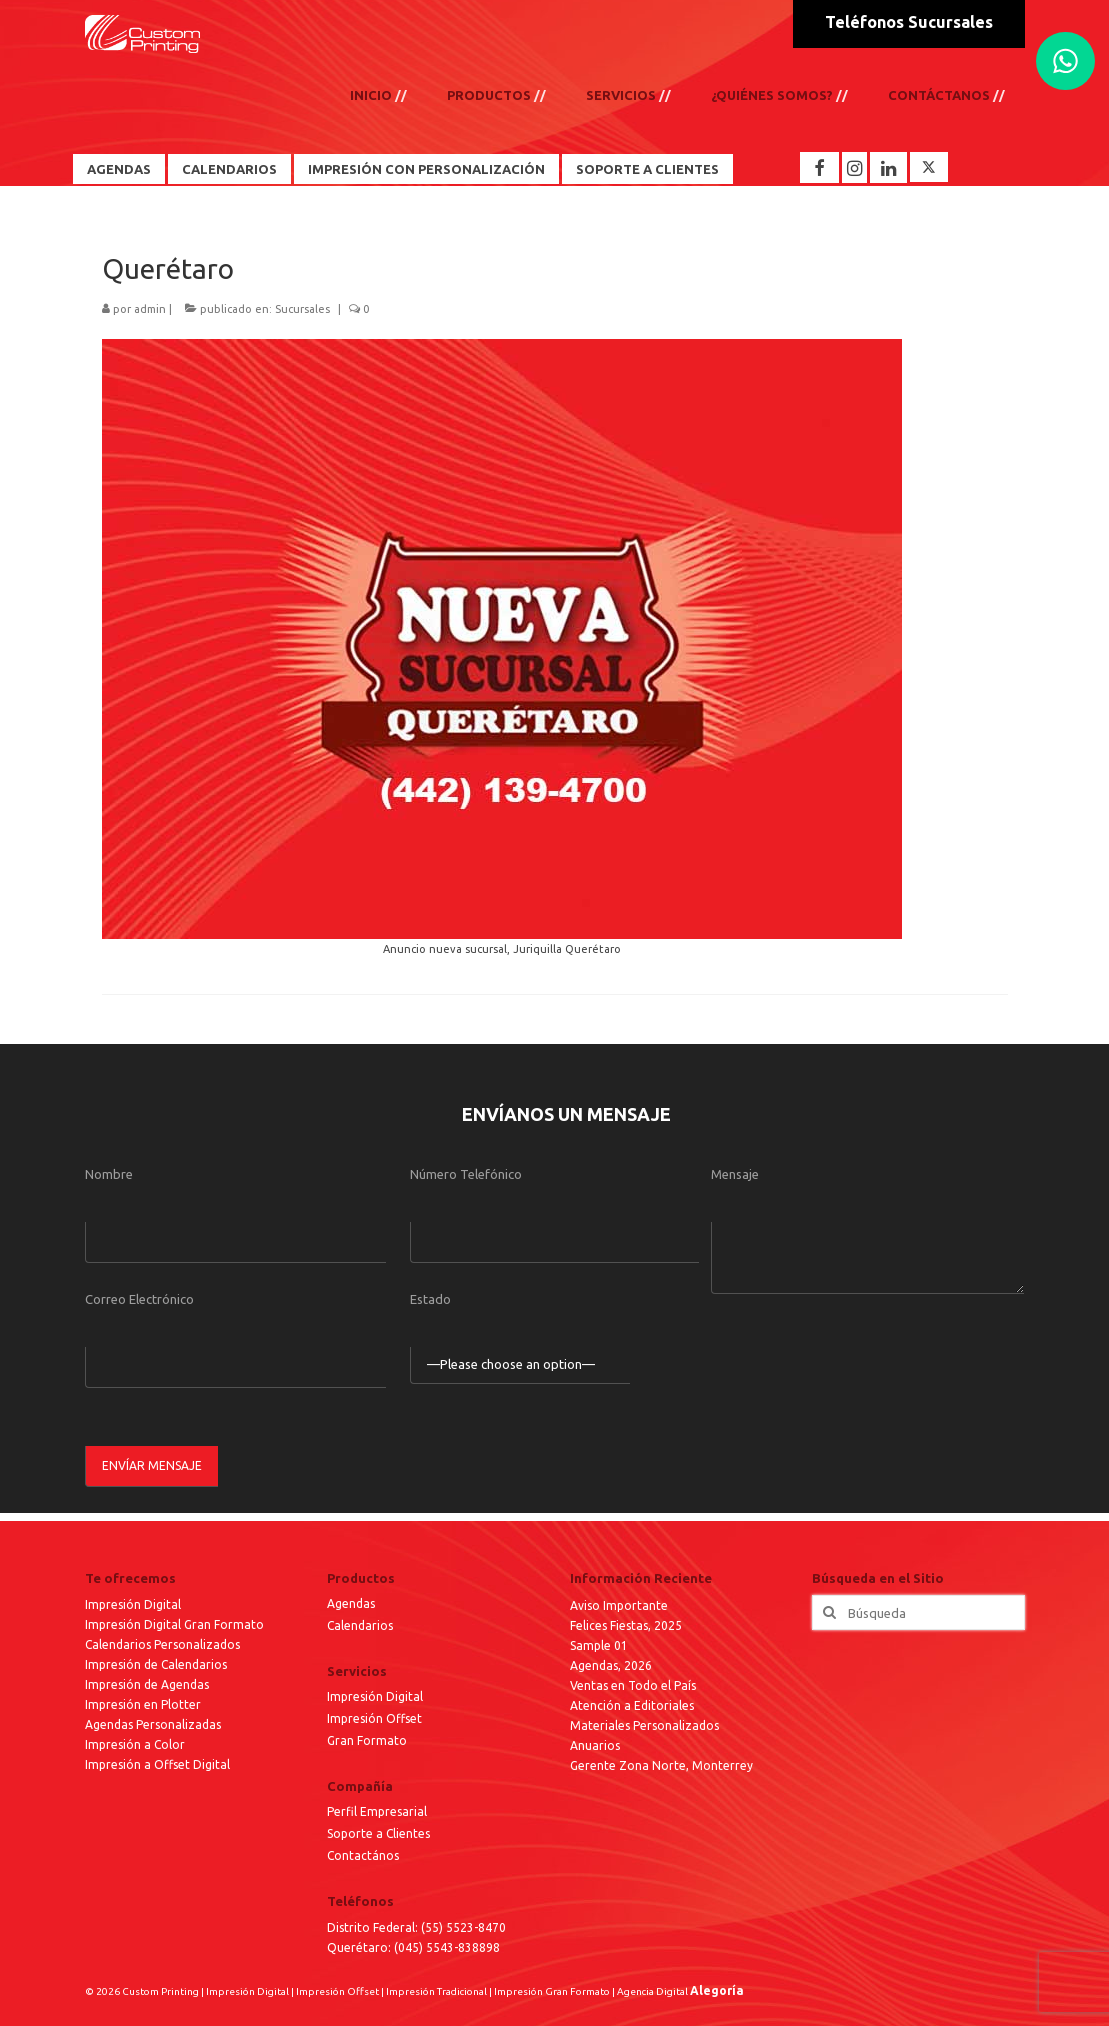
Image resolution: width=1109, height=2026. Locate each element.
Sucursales (302, 309)
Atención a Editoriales (632, 1705)
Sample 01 (599, 1645)
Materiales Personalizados (644, 1725)
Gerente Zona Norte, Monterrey (661, 1765)
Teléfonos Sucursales (909, 22)
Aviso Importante (619, 1605)
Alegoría (717, 1990)
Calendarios (229, 169)
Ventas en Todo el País (633, 1685)
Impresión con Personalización (426, 169)
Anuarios (595, 1745)
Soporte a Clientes (647, 169)
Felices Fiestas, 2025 (626, 1625)
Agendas (119, 169)
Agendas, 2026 (611, 1665)
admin (150, 309)
